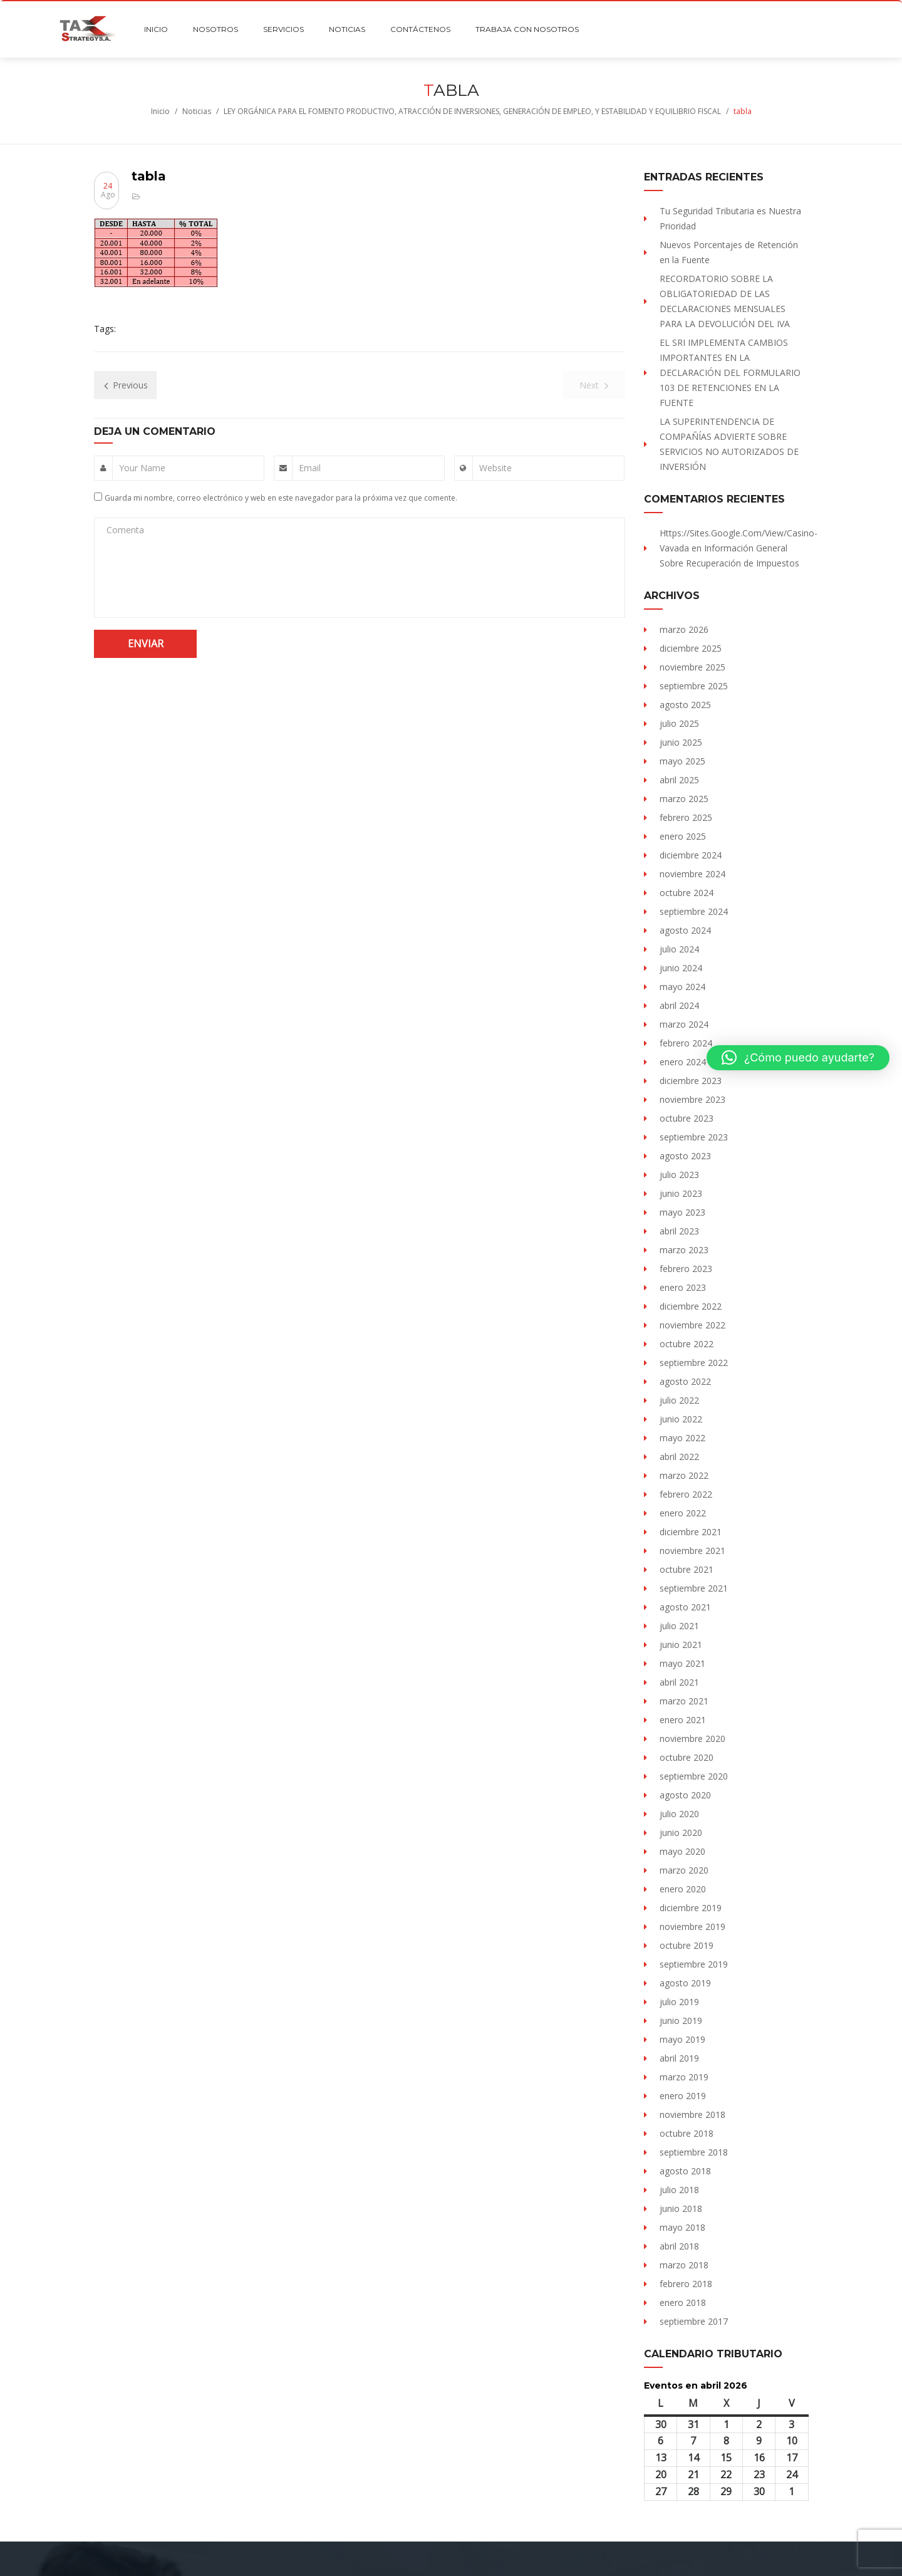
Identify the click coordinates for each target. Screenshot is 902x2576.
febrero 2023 (686, 1269)
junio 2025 (681, 742)
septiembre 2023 (694, 1137)
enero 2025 (683, 836)
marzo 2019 (684, 2077)
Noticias (196, 111)
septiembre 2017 (694, 2321)
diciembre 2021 (691, 1532)
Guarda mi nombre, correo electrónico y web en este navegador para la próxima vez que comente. (281, 498)
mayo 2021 (682, 1663)
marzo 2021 (684, 1701)
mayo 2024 (682, 987)
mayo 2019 (682, 2039)
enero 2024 (683, 1062)
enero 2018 (683, 2302)
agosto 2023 (685, 1156)
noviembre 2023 (692, 1099)
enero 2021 (683, 1720)
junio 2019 (681, 2020)
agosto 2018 (685, 2171)
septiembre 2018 (694, 2152)
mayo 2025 (682, 761)
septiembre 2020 (694, 1776)
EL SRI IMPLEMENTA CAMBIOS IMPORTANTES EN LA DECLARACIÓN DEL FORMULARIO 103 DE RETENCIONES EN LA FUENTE (730, 372)
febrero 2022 (686, 1494)
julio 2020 (679, 1814)
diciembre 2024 (691, 855)
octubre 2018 (686, 2133)
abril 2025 (679, 780)
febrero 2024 (686, 1043)
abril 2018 (679, 2246)
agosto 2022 (685, 1381)
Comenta (125, 530)
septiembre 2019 (694, 1964)
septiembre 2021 (694, 1588)
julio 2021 (679, 1626)
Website (495, 468)
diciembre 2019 (691, 1908)
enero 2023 (683, 1287)
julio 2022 (679, 1400)
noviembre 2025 (692, 667)
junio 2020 (681, 1832)
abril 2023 (679, 1231)
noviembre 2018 (692, 2114)
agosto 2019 (685, 1983)
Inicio (160, 111)
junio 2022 (681, 1419)
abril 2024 (679, 1005)
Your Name (142, 468)
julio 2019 (679, 2002)
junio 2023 (681, 1193)
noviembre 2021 (692, 1551)
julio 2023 (679, 1175)
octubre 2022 (686, 1344)
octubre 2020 (686, 1757)
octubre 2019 (686, 1945)
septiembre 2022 (694, 1363)
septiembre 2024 (694, 911)
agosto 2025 (685, 705)
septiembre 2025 (694, 686)
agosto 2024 (685, 930)
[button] (798, 1057)
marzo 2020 (684, 1870)
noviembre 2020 (692, 1738)
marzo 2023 (684, 1250)
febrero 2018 (686, 2284)
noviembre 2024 (692, 874)
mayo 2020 (682, 1851)
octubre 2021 (686, 1569)
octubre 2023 (686, 1118)
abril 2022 (679, 1457)
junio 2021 (681, 1644)
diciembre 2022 (691, 1306)
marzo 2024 (684, 1024)
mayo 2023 (682, 1212)
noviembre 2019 (692, 1926)
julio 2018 (679, 2190)
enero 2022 (683, 1513)
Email (310, 468)
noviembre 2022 (692, 1325)
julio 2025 (679, 723)
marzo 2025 (684, 799)
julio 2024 (679, 949)
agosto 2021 (685, 1607)
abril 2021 (679, 1682)
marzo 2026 (684, 629)
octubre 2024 (686, 893)
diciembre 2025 (691, 648)
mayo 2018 (682, 2227)
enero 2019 (683, 2096)
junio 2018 (681, 2208)
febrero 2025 (686, 817)
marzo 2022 (684, 1475)
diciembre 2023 (691, 1081)
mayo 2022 (682, 1438)
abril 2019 (679, 2058)
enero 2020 (683, 1889)
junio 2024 (681, 968)
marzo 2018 (684, 2265)
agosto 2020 (685, 1795)
